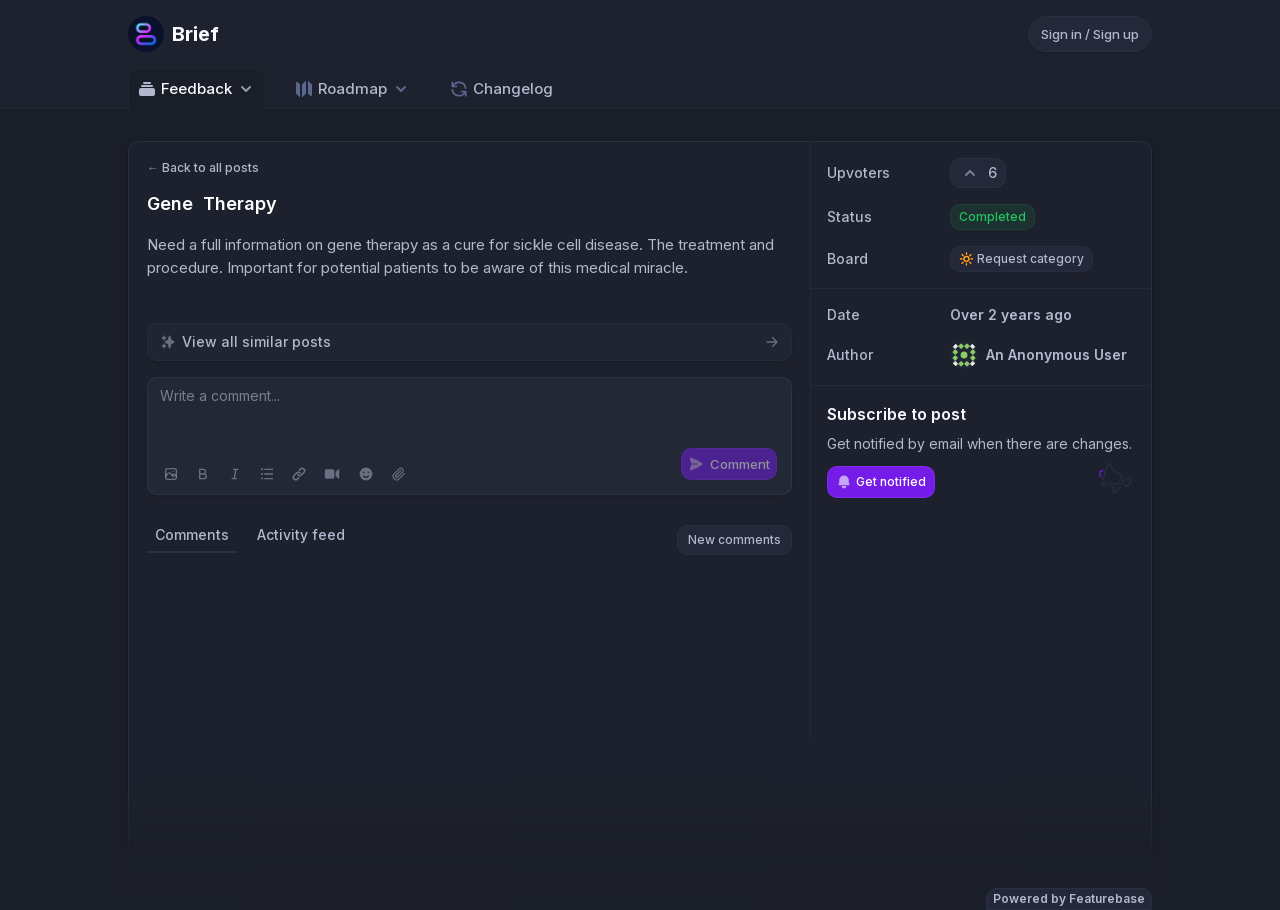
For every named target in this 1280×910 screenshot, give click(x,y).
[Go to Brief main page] (173, 34)
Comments (192, 534)
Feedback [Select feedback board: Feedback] (196, 89)
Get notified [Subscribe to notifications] (881, 482)
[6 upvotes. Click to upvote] (978, 173)
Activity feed (301, 534)
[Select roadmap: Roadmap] (352, 88)
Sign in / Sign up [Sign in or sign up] (1090, 34)
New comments (734, 539)
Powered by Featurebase (1069, 898)
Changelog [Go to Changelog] (501, 89)
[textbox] (469, 416)
